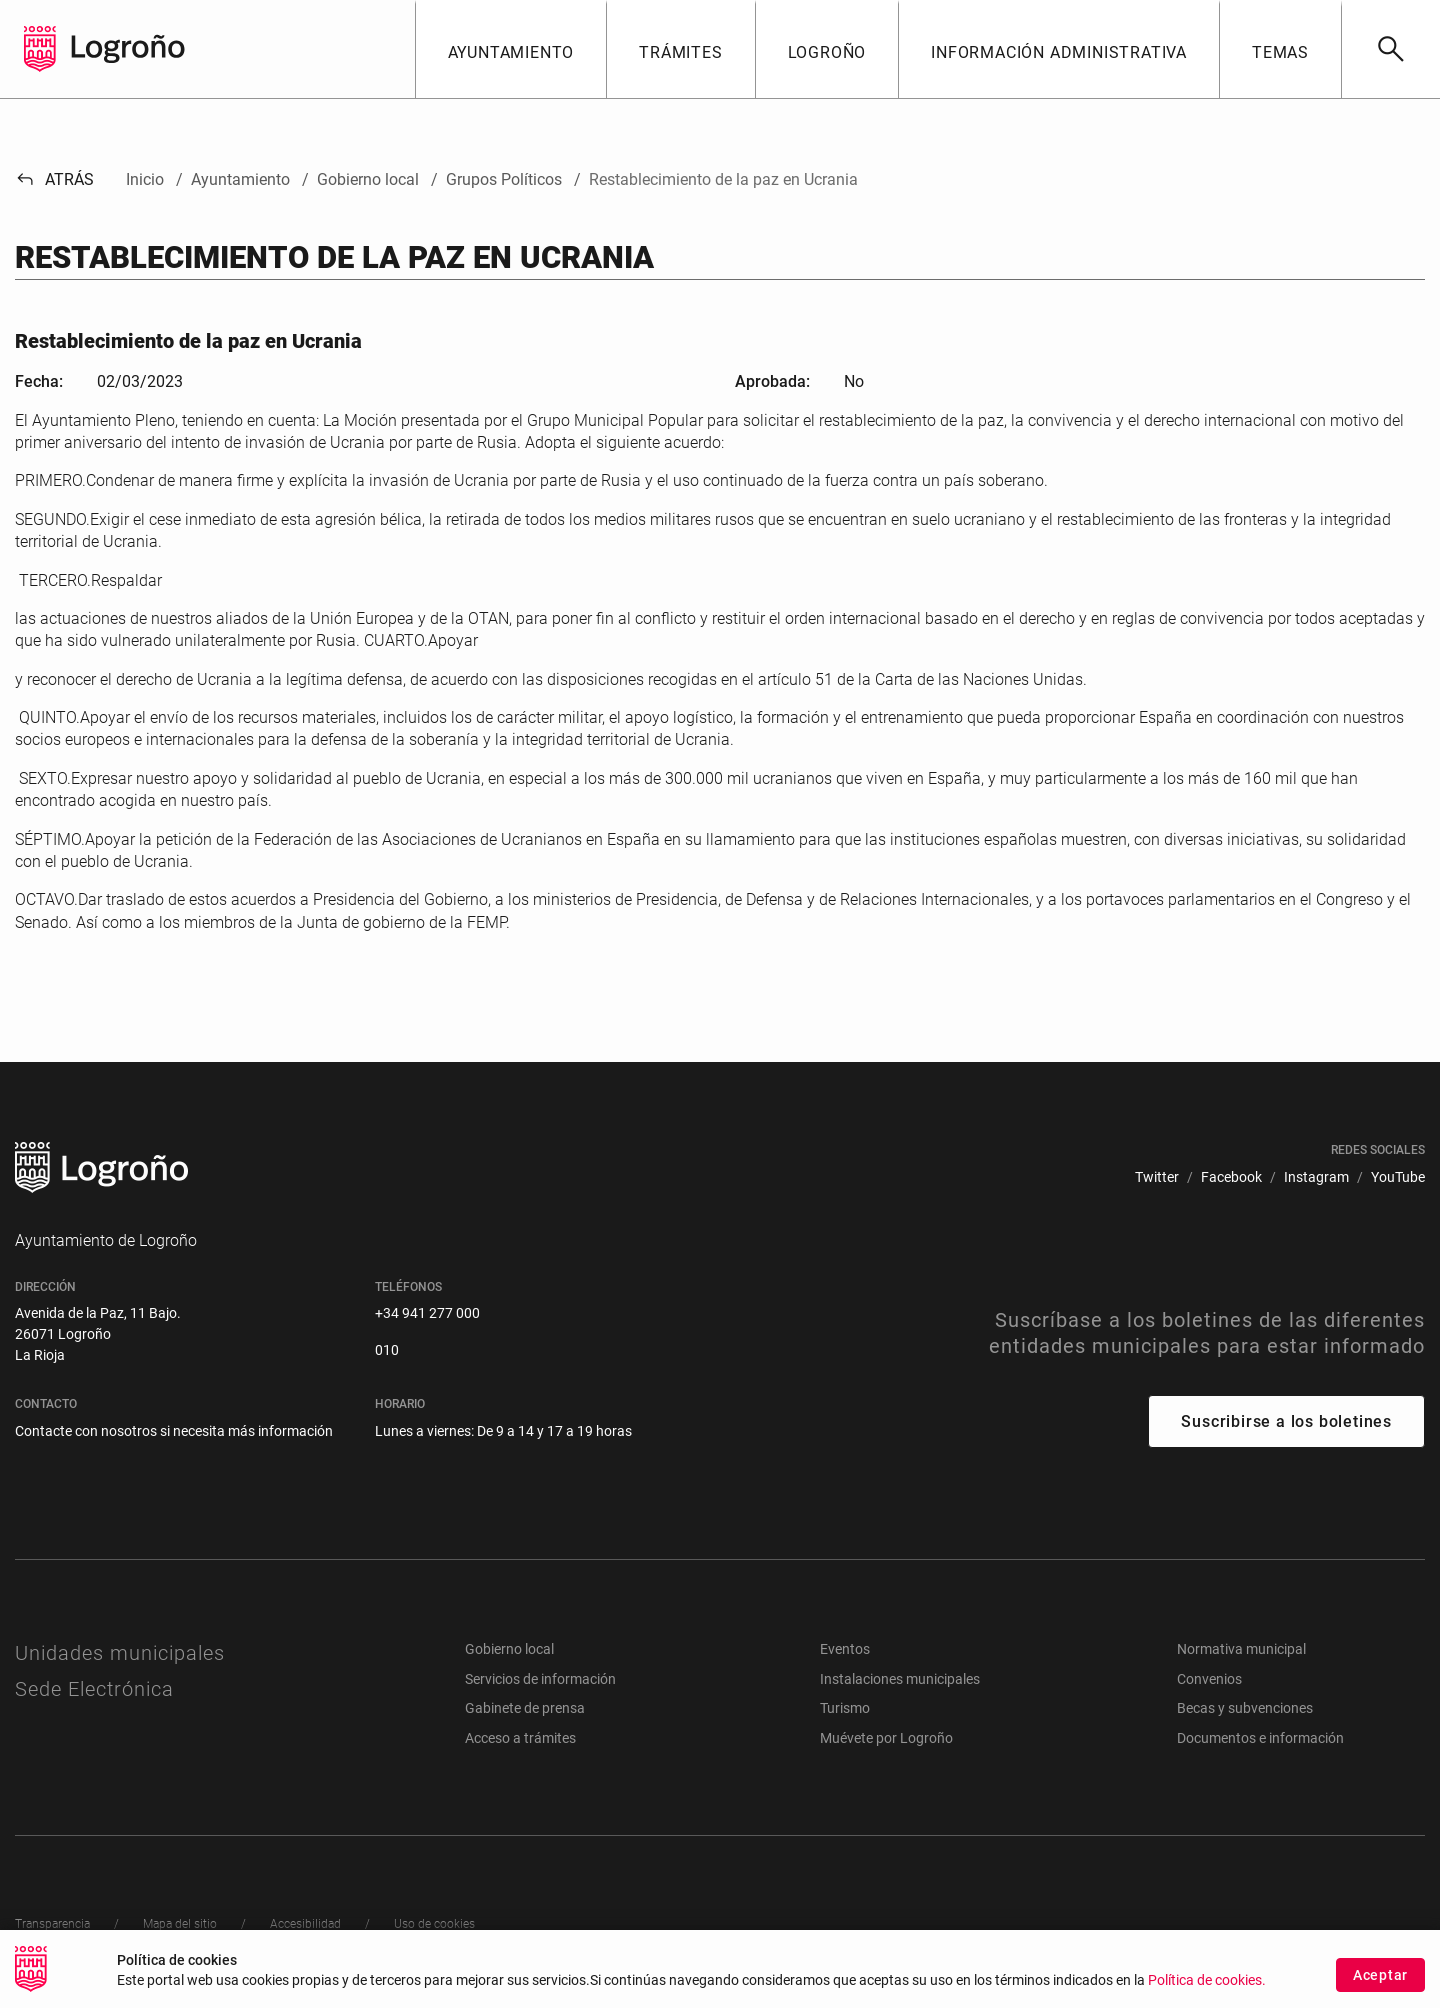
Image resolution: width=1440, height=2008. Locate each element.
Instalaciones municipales (900, 1679)
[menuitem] (1157, 1177)
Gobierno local (509, 1649)
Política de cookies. (1207, 1980)
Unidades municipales (120, 1653)
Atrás (54, 179)
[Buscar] (1390, 49)
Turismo (845, 1708)
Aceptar (1380, 1975)
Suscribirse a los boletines (1286, 1421)
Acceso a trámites (520, 1738)
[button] (511, 49)
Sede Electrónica (94, 1689)
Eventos (845, 1649)
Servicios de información (540, 1679)
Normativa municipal (1241, 1649)
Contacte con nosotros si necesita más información (174, 1431)
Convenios (1209, 1679)
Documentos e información (1260, 1738)
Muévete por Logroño (886, 1738)
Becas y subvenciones (1245, 1708)
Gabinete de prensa (525, 1708)
